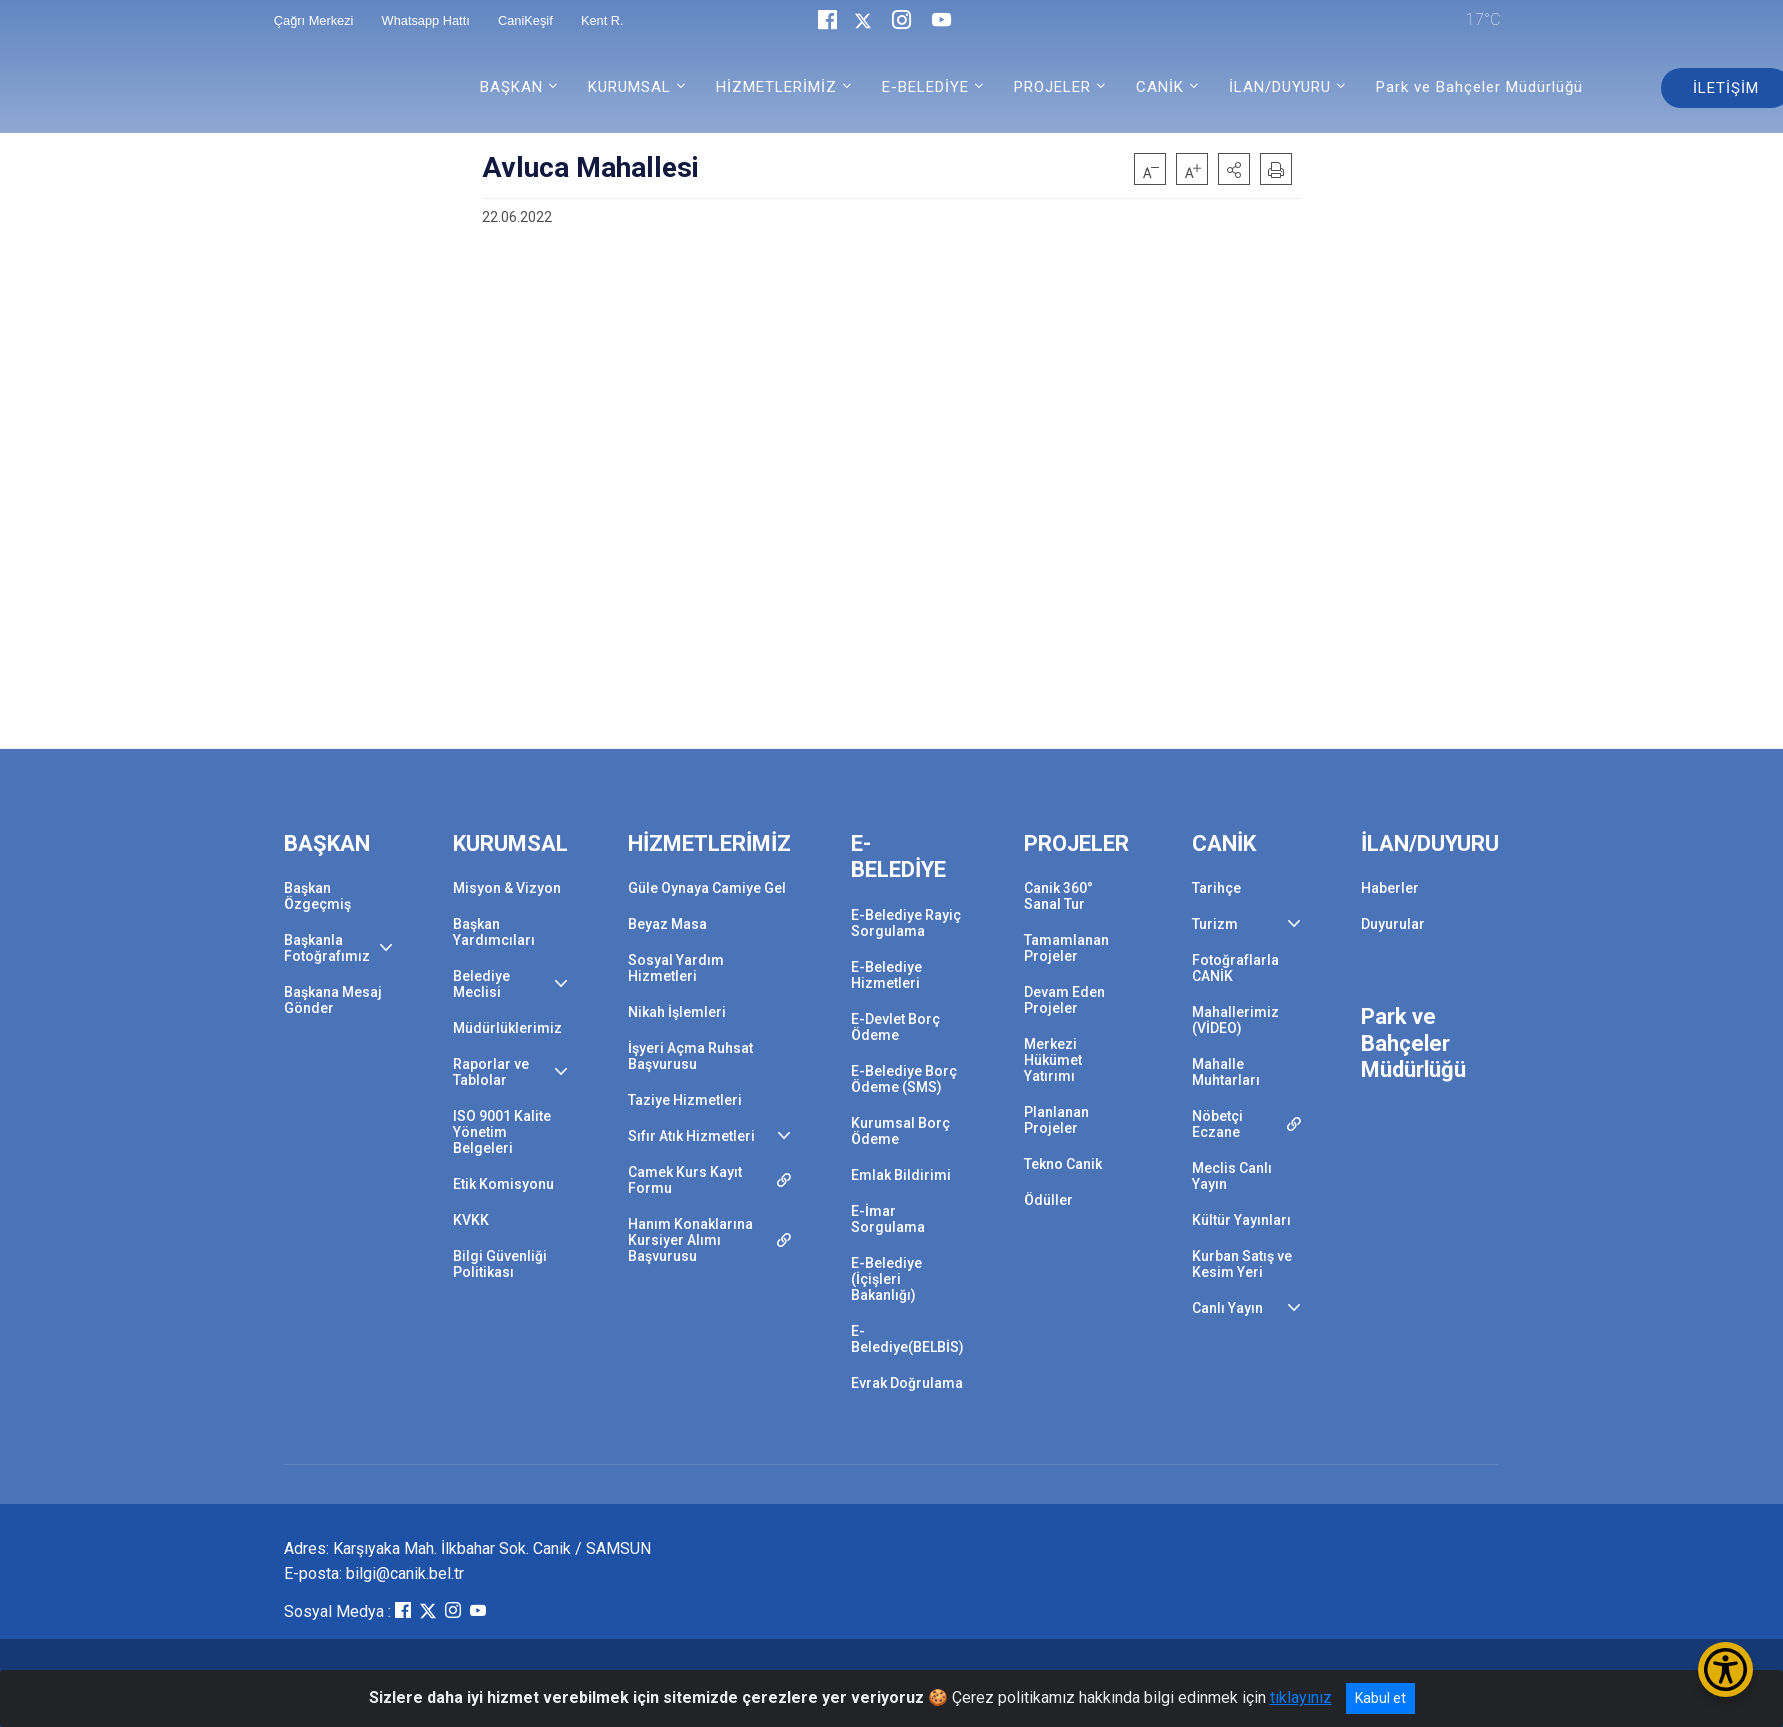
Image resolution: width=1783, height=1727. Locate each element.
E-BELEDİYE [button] (925, 87)
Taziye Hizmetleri (685, 1100)
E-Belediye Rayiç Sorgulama (906, 923)
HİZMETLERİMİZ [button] (776, 87)
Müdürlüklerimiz (507, 1028)
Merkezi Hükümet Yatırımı (1053, 1060)
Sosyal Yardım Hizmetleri (676, 968)
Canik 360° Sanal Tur (1058, 896)
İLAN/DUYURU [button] (1280, 87)
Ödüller (1048, 1200)
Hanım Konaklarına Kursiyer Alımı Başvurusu (690, 1240)
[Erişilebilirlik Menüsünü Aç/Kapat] (1725, 1669)
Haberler (1390, 888)
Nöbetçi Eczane (1217, 1124)
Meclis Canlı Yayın (1232, 1176)
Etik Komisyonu (503, 1184)
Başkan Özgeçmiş (317, 896)
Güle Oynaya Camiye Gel (707, 888)
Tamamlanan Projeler (1066, 948)
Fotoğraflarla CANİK (1235, 968)
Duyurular (1393, 924)
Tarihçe (1216, 888)
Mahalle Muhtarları (1226, 1072)
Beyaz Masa (667, 924)
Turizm (1215, 924)
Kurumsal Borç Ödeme (900, 1131)
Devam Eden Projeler (1064, 1000)
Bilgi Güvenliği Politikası (500, 1264)
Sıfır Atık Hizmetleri (691, 1136)
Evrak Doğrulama (907, 1383)
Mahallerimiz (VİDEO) (1235, 1020)
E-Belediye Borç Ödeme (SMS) (904, 1079)
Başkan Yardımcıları (494, 932)
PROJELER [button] (1052, 87)
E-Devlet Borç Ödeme (895, 1027)
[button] (1234, 169)
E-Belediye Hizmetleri (886, 975)
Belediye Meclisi (481, 984)
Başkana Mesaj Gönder (333, 1000)
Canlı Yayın (1227, 1308)
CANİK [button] (1160, 87)
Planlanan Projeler (1056, 1120)
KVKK (471, 1220)
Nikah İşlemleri (677, 1012)
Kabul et (1380, 1698)
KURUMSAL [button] (629, 87)
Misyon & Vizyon (507, 888)
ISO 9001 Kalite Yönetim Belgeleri (502, 1132)
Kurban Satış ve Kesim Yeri (1242, 1264)
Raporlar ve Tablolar (491, 1072)
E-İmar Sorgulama (888, 1219)
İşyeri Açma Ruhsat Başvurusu (690, 1056)
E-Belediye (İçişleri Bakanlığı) (886, 1279)
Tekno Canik (1063, 1164)
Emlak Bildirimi (901, 1175)
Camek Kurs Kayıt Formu (685, 1180)
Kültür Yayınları (1241, 1220)
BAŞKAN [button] (511, 87)
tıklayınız (1301, 1697)
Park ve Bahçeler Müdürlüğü (1479, 87)
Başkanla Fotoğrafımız (327, 948)
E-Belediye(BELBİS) (907, 1339)
